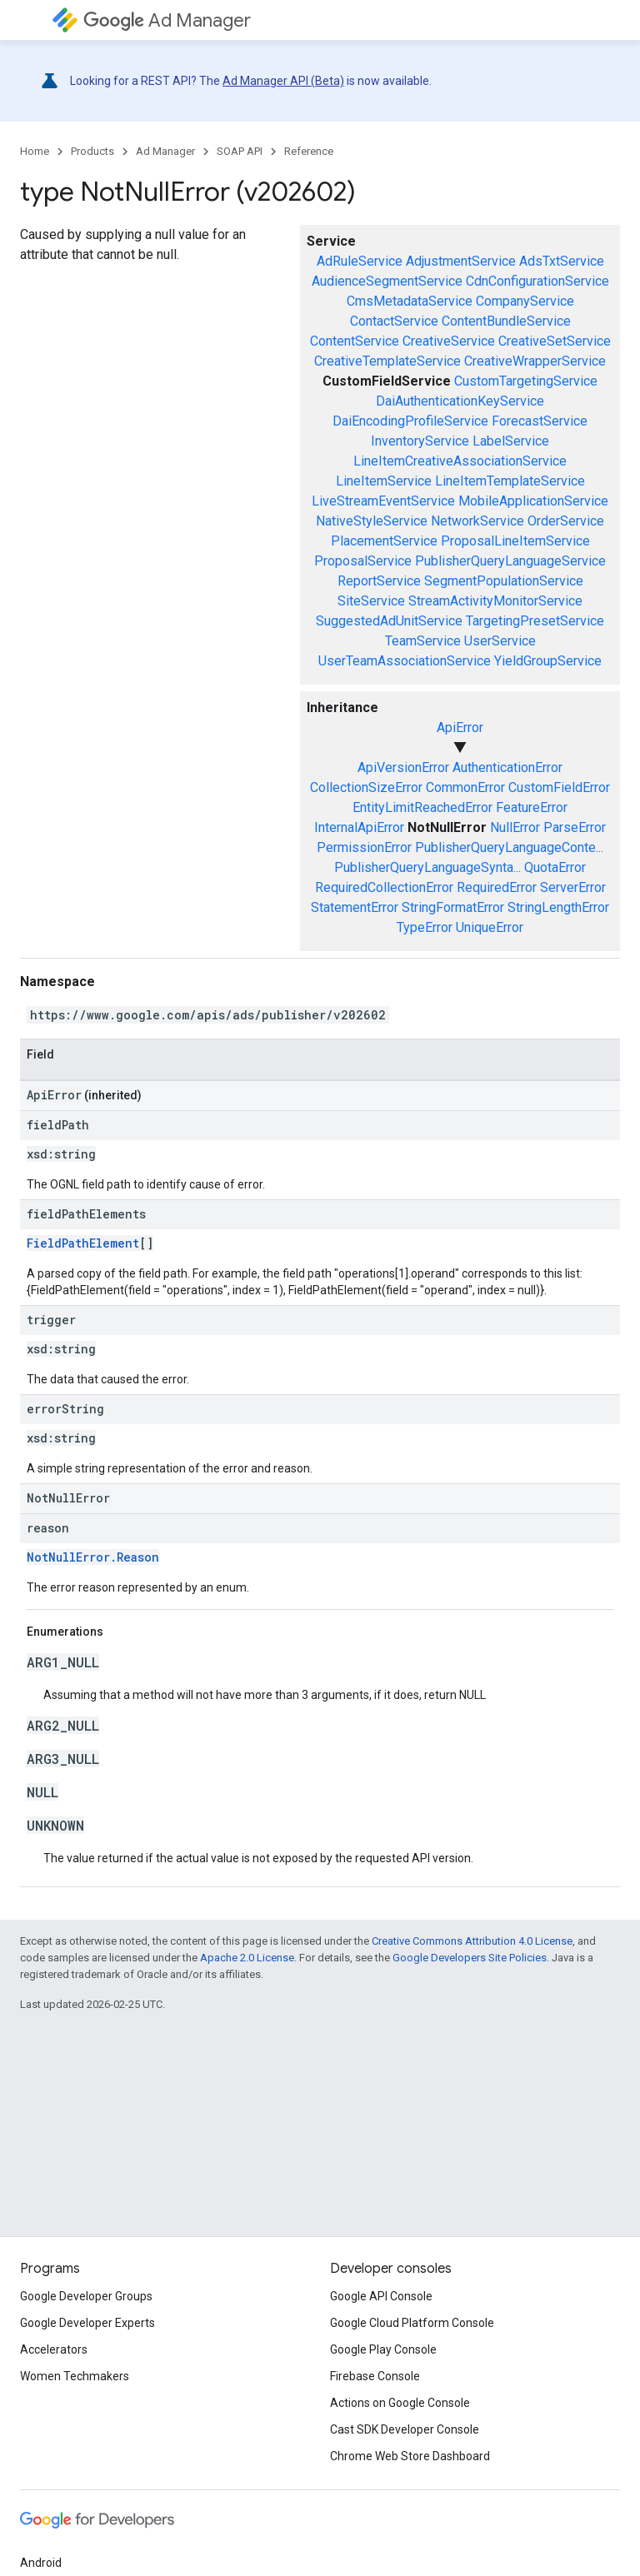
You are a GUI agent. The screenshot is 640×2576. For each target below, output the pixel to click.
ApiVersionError (403, 767)
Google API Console (381, 2296)
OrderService (566, 521)
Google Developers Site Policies (469, 1957)
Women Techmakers (74, 2376)
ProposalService (363, 561)
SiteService (371, 601)
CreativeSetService (554, 341)
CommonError (465, 787)
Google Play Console (383, 2349)
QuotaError (555, 867)
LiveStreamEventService (383, 501)
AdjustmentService (461, 261)
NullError (515, 827)
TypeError (424, 927)
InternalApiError (359, 827)
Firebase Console (375, 2376)
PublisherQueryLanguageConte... (509, 847)
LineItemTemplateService (510, 481)
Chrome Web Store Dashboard (410, 2456)
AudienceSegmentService (387, 281)
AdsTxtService (561, 261)
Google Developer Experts (87, 2322)
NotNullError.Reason (93, 1557)
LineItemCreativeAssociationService (460, 461)
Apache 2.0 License (247, 1957)
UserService (500, 641)
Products (92, 151)
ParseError (574, 827)
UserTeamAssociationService (404, 661)
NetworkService (477, 521)
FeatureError (532, 807)
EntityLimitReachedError (422, 807)
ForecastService (540, 421)
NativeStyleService (372, 521)
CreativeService (448, 341)
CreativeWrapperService (535, 361)
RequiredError (497, 887)
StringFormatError (453, 907)
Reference (308, 151)
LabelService (510, 441)
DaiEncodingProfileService (410, 421)
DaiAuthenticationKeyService (460, 401)
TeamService (423, 641)
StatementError (354, 907)
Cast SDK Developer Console (404, 2429)
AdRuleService (359, 261)
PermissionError (364, 847)
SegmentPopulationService (503, 581)
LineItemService (384, 481)
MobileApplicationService (533, 501)
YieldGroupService (548, 661)
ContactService (394, 321)
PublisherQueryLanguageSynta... (427, 867)
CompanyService (525, 301)
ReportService (379, 581)
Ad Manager (167, 20)
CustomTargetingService (526, 381)
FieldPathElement (83, 1243)
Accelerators (54, 2349)
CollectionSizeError (366, 787)
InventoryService (420, 441)
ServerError (573, 887)
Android (41, 2562)
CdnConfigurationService (537, 281)
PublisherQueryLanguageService (510, 561)
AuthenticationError (507, 767)
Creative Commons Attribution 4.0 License (472, 1941)
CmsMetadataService (409, 301)
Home (34, 151)
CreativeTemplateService (387, 361)
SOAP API (239, 151)
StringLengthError (558, 907)
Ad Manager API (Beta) (283, 80)
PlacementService (384, 541)
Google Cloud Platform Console (412, 2322)
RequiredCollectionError (384, 887)
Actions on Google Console (400, 2402)
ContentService (354, 341)
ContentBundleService (506, 321)
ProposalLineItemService (515, 541)
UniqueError (489, 927)
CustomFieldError (559, 787)
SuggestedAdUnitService (389, 621)
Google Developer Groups (86, 2296)
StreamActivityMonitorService (495, 601)
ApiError (460, 727)
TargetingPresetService (535, 621)
